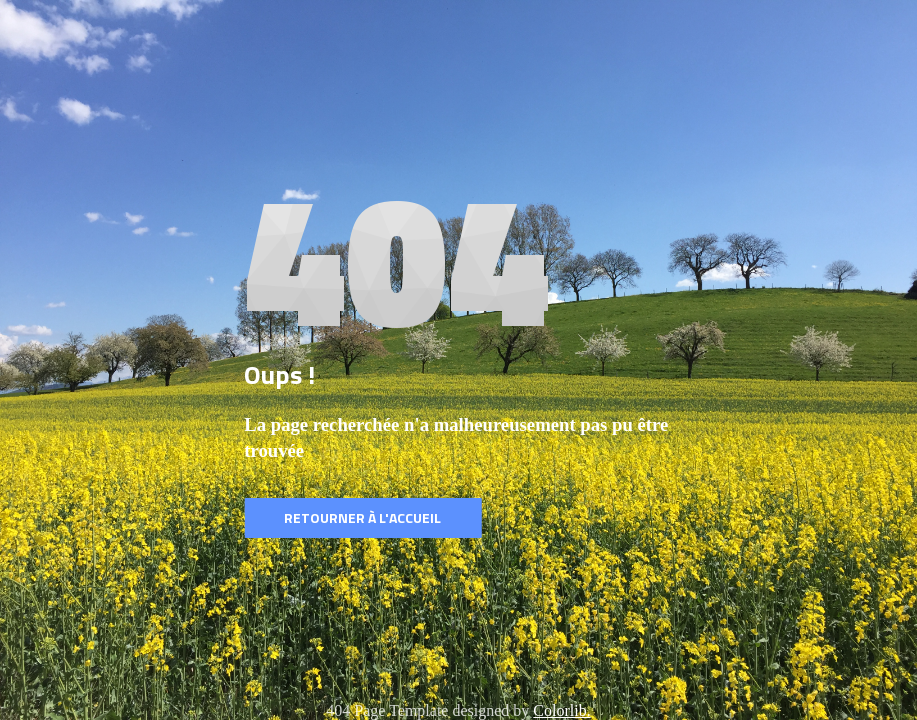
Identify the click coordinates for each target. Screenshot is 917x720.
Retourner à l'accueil (362, 517)
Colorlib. (561, 710)
